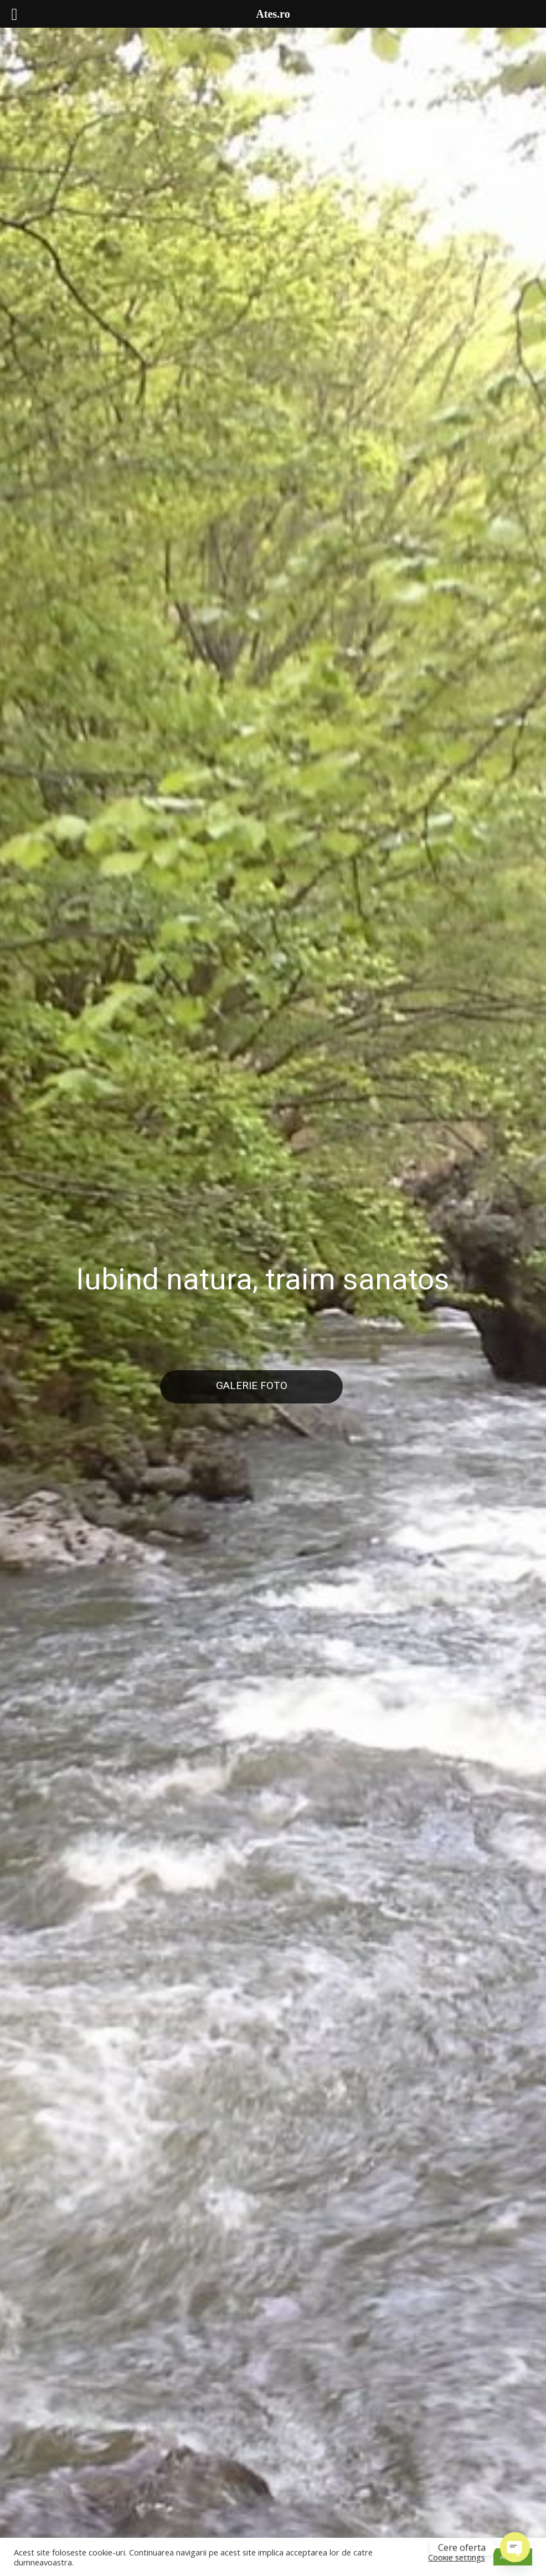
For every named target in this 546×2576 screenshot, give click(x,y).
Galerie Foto (251, 1385)
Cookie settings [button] (456, 2557)
